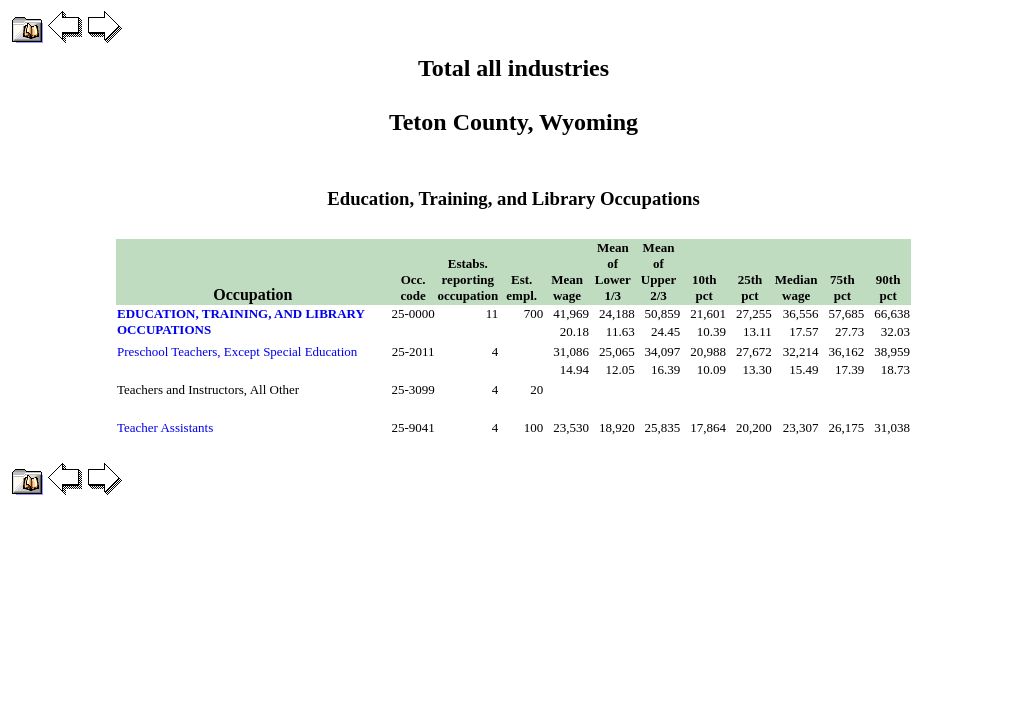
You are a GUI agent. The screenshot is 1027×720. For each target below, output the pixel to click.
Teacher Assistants (165, 427)
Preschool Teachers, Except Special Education (237, 351)
